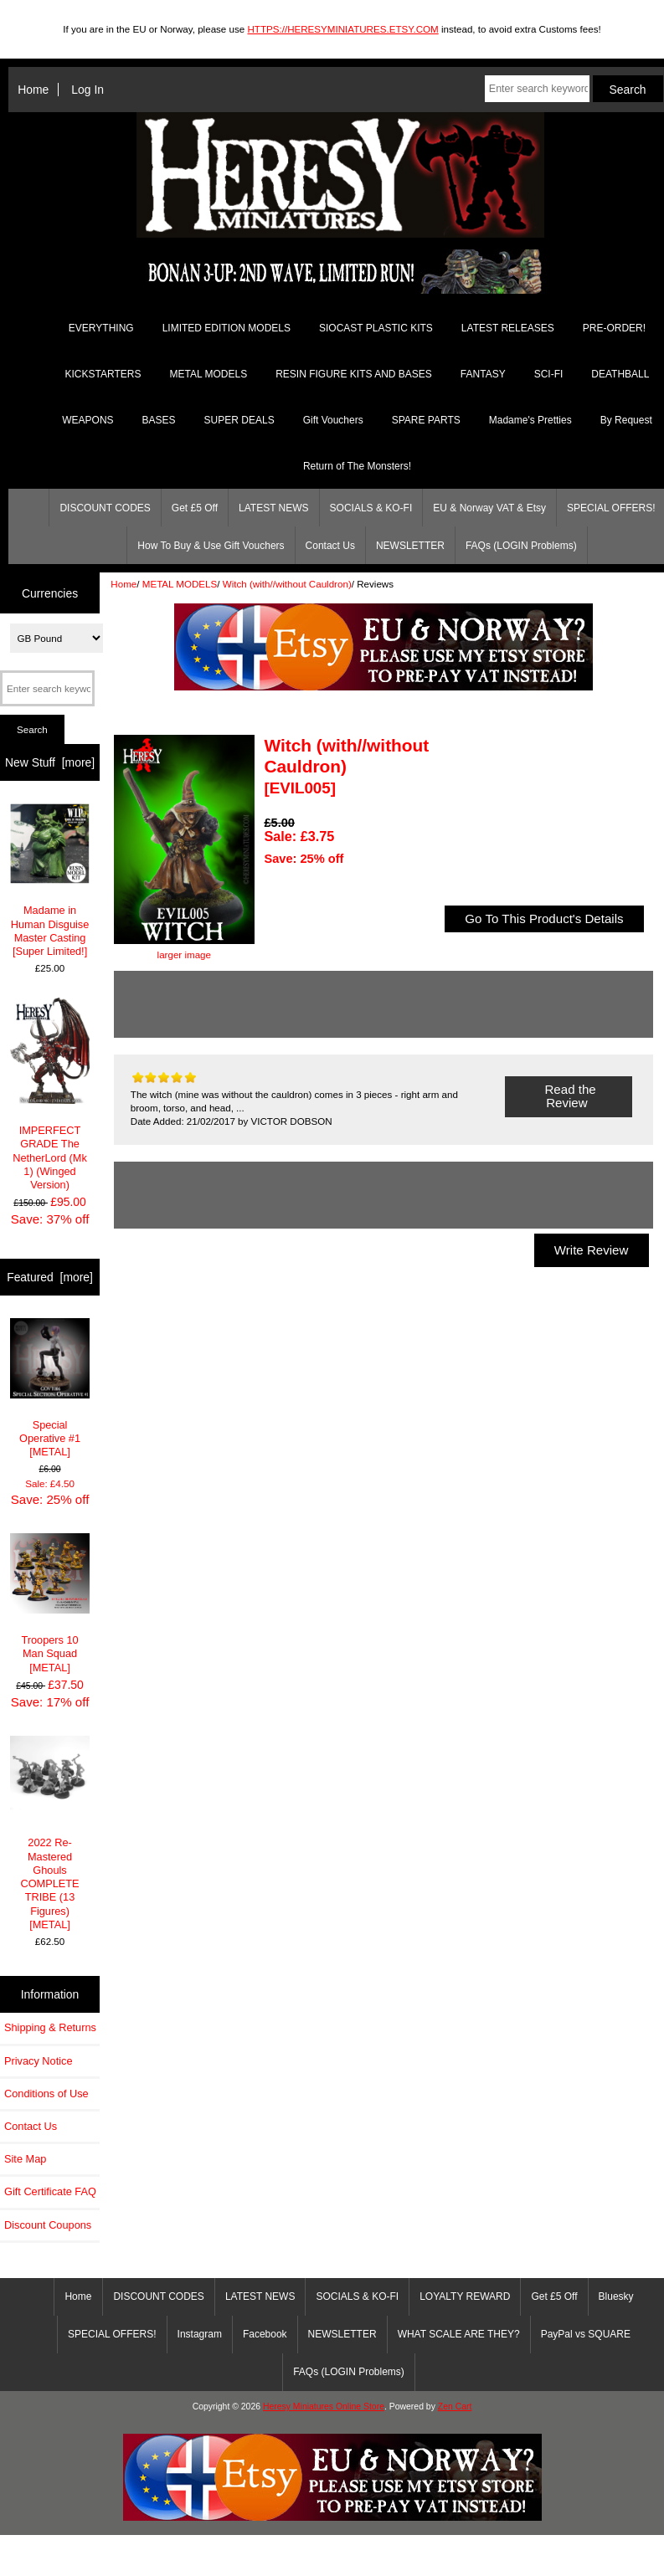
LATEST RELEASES (507, 328)
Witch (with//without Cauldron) (287, 583)
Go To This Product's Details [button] (544, 918)
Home (33, 89)
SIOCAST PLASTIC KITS (376, 328)
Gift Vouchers (333, 420)
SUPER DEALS (239, 420)
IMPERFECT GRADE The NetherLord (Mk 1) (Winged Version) (50, 1094)
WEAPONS (87, 420)
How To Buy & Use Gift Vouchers (210, 546)
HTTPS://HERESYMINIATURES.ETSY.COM (342, 28)
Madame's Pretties (530, 420)
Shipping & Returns (50, 2027)
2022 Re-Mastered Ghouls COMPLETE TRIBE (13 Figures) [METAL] (50, 1833)
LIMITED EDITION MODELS (226, 328)
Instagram (200, 2334)
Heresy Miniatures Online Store (323, 2406)
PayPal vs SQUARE (586, 2334)
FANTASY (483, 374)
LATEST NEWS (274, 508)
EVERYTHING (101, 328)
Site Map (25, 2159)
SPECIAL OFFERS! (112, 2334)
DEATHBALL (620, 374)
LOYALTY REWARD (465, 2296)
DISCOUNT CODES (104, 508)
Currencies (50, 592)
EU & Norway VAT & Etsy (489, 508)
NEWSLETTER (410, 546)
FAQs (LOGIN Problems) (521, 546)
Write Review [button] (591, 1250)
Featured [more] (50, 1277)
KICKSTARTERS (103, 374)
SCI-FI (549, 374)
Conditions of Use (46, 2093)
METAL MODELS (180, 583)
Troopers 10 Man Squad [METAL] (50, 1603)
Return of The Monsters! (357, 466)
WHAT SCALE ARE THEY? (459, 2334)
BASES (159, 420)
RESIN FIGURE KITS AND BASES (353, 374)
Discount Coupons (47, 2225)
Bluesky (616, 2296)
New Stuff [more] (50, 762)
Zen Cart (455, 2406)
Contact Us (330, 546)
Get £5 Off (195, 508)
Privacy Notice (38, 2061)
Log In (87, 89)
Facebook (265, 2334)
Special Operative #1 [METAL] (50, 1388)
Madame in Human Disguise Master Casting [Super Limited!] (50, 880)
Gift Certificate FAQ (50, 2191)
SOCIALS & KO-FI (371, 508)
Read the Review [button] (568, 1096)
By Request (626, 420)
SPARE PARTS (426, 420)
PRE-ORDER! (614, 328)
